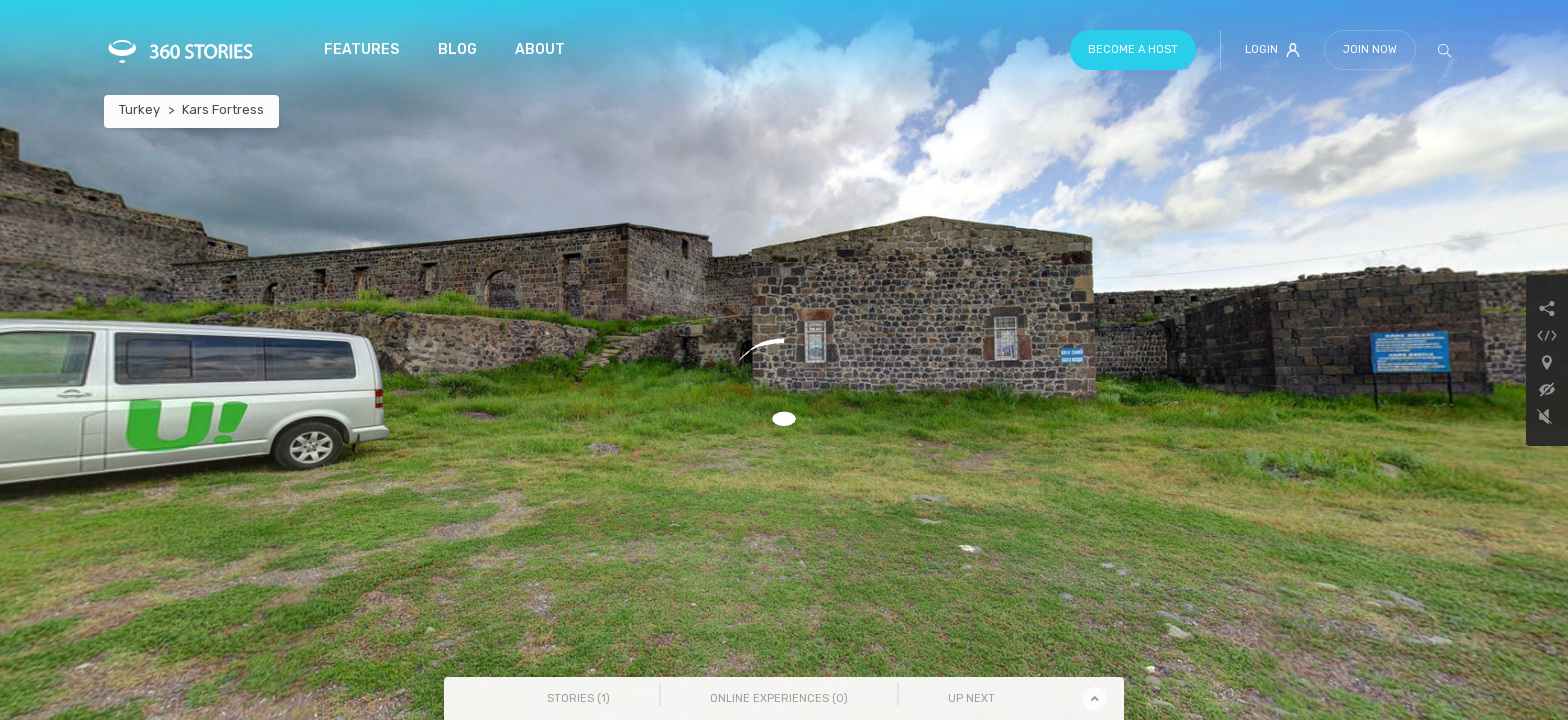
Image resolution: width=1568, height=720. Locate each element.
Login (1272, 50)
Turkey (139, 109)
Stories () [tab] (578, 698)
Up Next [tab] (971, 698)
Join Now (1370, 49)
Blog (457, 49)
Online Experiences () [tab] (779, 698)
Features (361, 49)
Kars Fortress (223, 109)
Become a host (1133, 49)
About (540, 49)
